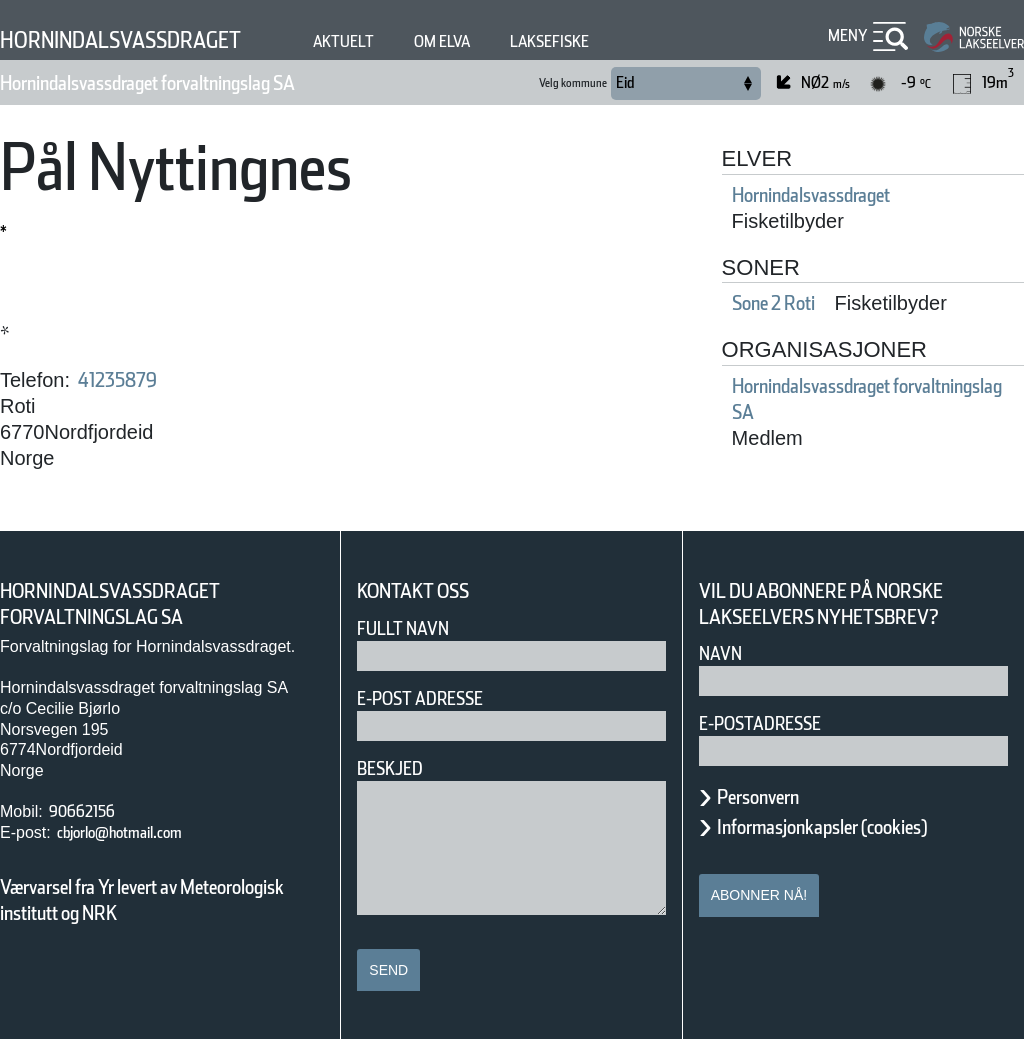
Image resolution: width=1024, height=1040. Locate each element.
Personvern (773, 797)
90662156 (89, 811)
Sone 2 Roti (789, 303)
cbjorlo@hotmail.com (142, 832)
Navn (724, 653)
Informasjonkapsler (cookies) (861, 827)
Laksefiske (631, 41)
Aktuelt (399, 41)
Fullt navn (411, 628)
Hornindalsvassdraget (146, 39)
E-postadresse (773, 723)
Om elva (509, 41)
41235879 (129, 380)
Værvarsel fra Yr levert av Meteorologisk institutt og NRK (152, 900)
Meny (845, 35)
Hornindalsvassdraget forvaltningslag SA (203, 83)
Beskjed (396, 768)
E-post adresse (434, 698)
